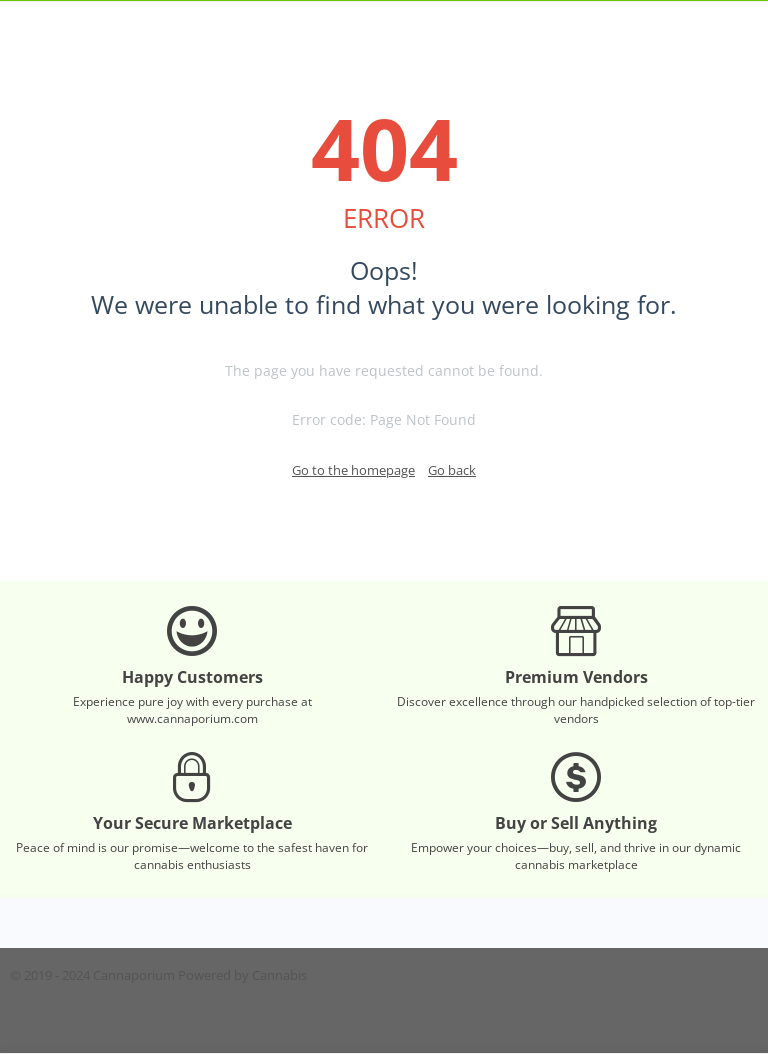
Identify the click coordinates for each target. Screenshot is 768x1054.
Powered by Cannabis (242, 975)
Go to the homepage (353, 470)
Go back (452, 470)
